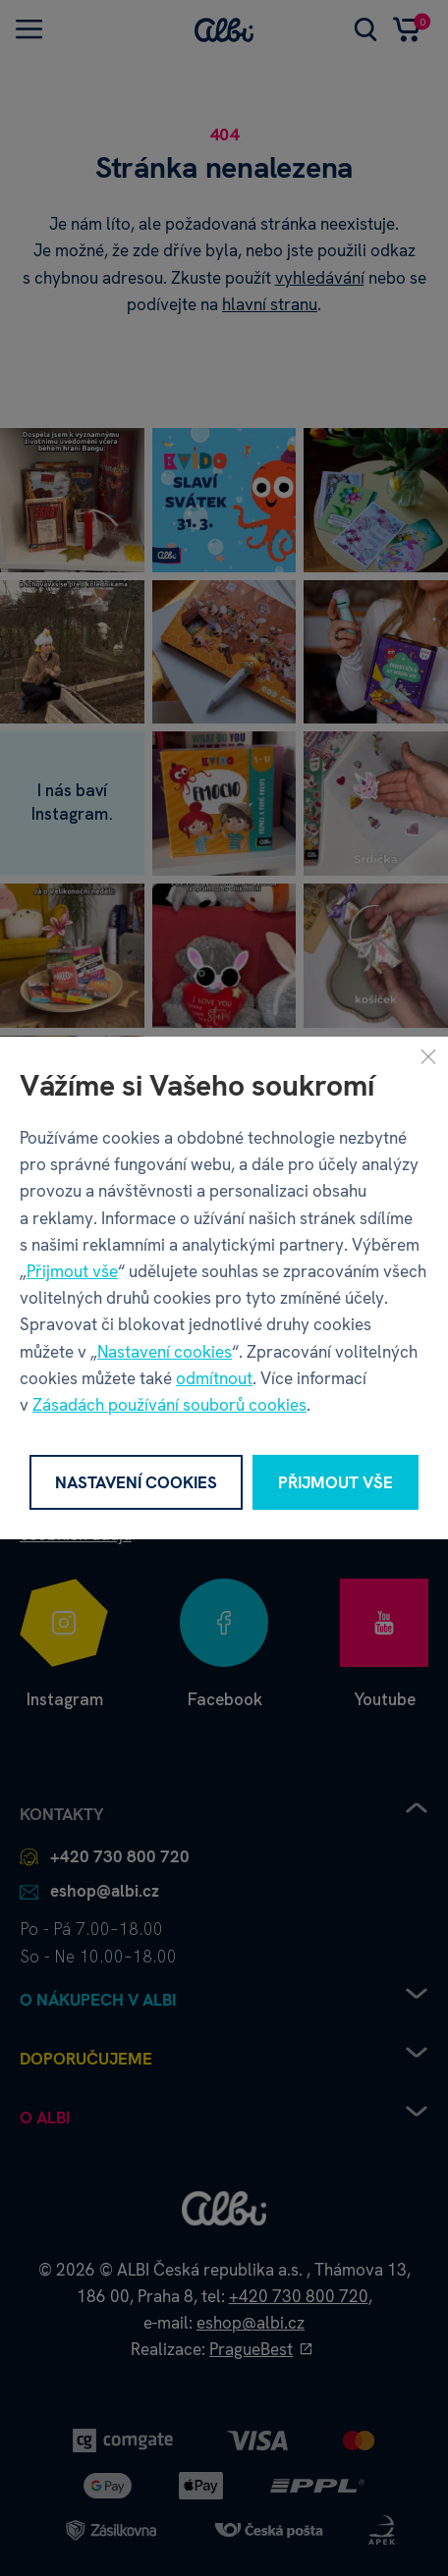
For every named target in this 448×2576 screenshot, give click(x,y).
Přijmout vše (72, 1271)
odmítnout (214, 1378)
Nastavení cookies (164, 1352)
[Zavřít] (428, 1056)
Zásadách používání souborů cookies (169, 1405)
